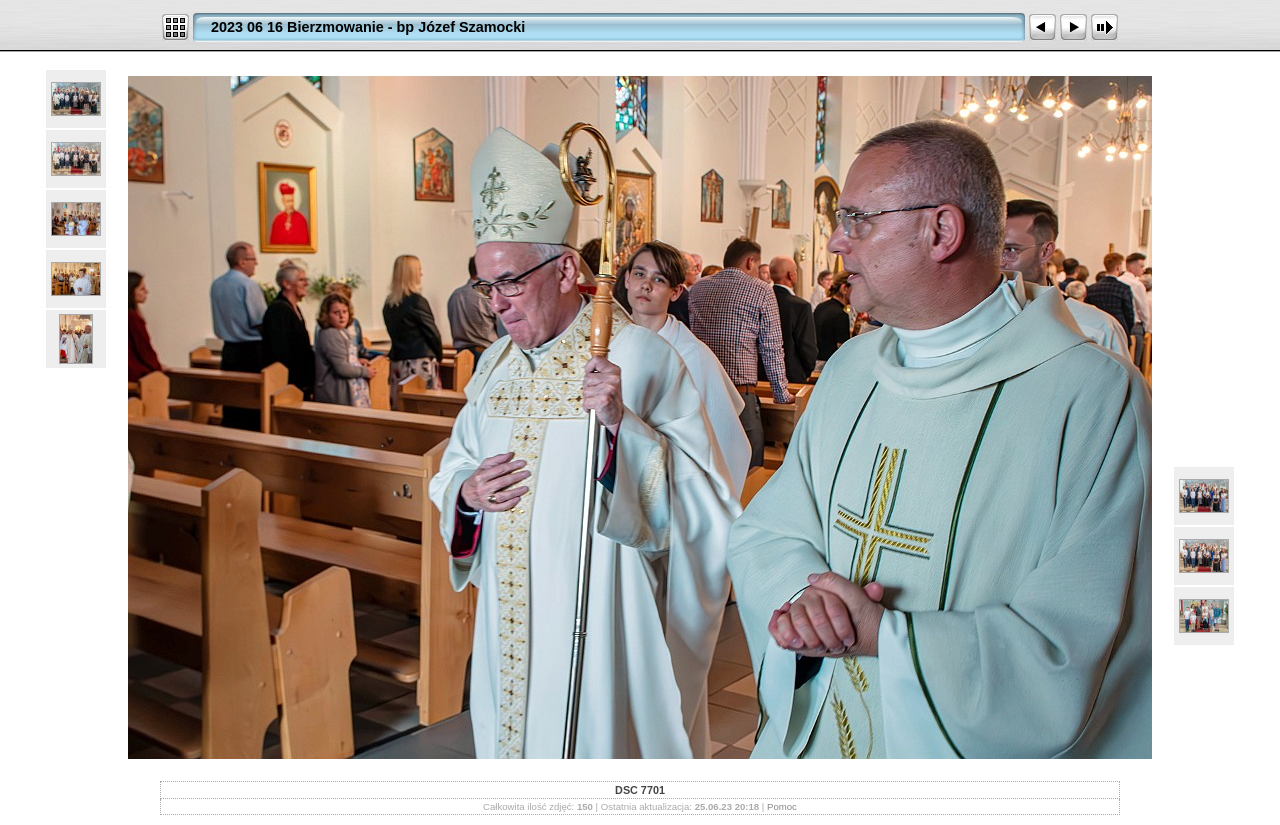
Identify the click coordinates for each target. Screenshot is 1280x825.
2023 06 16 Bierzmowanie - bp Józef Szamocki (368, 27)
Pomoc (782, 806)
